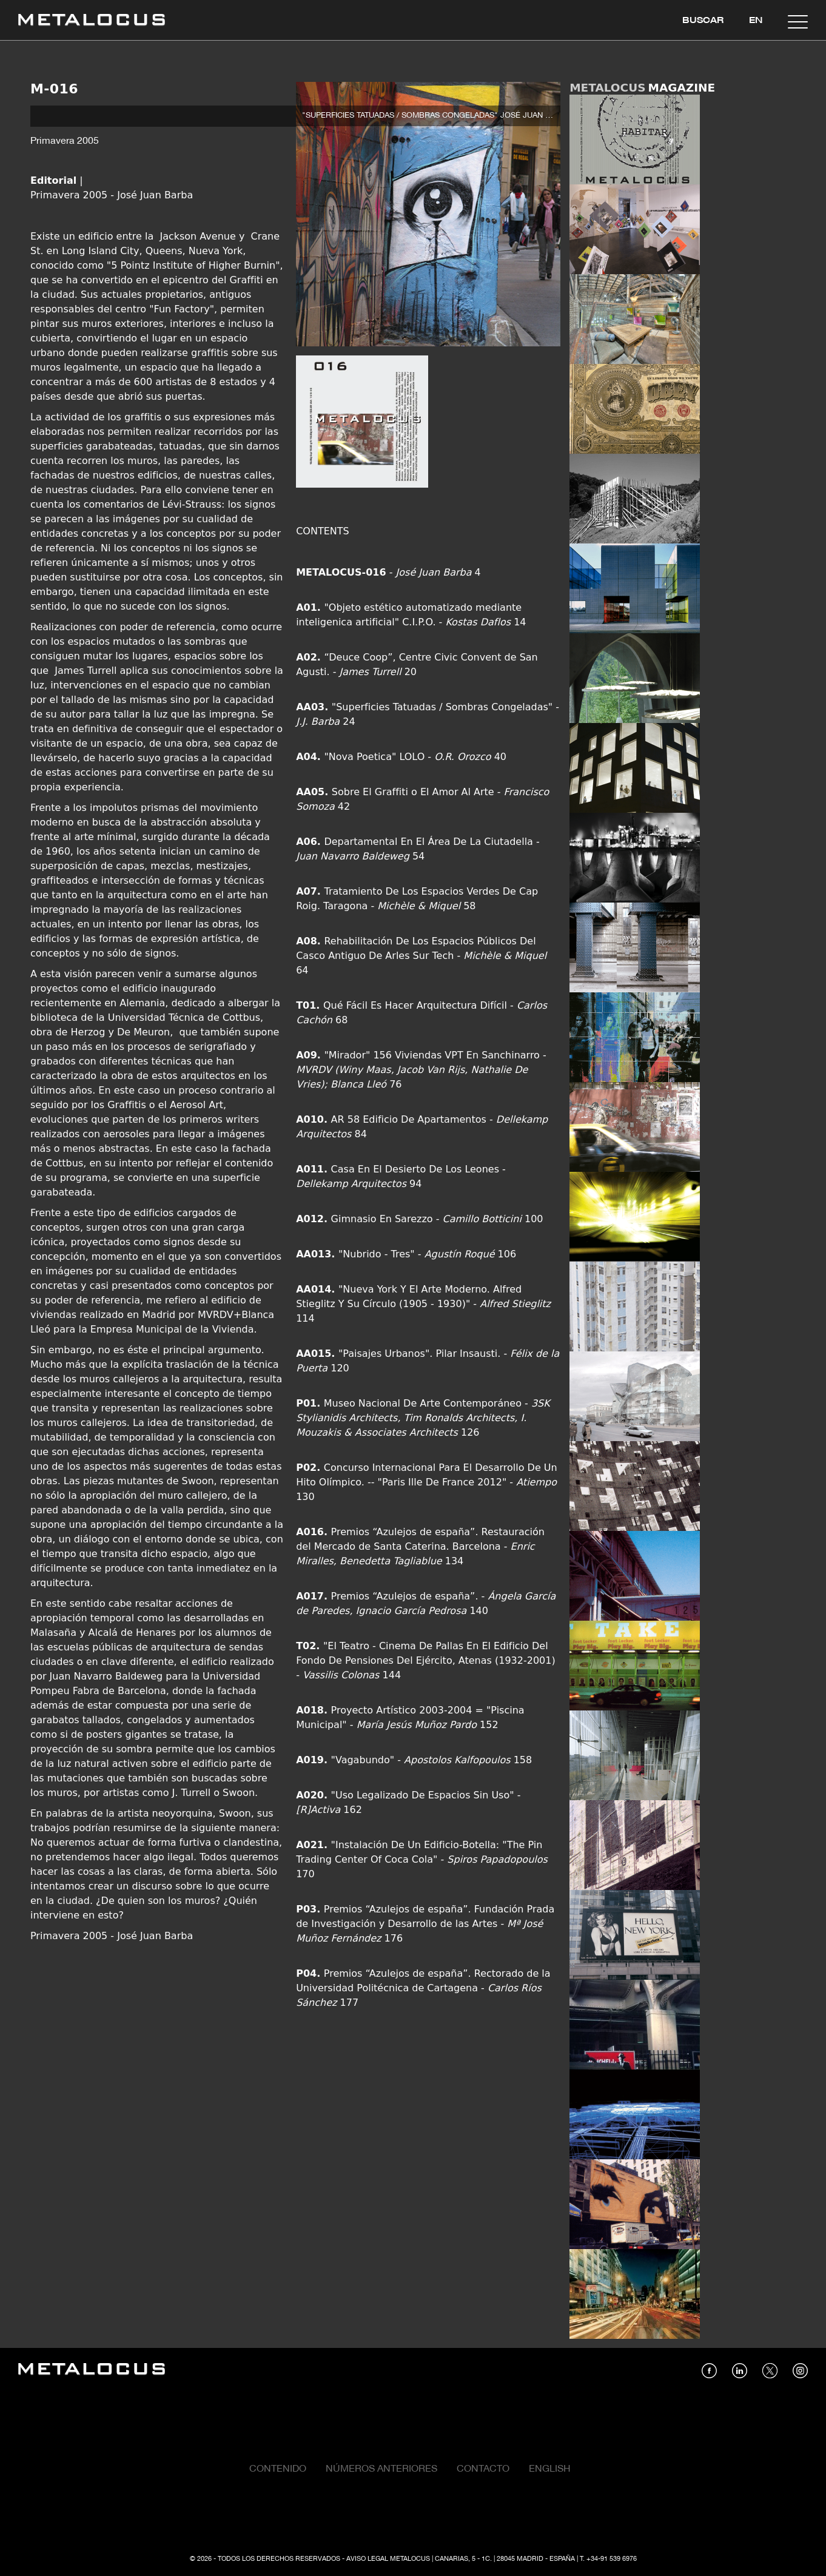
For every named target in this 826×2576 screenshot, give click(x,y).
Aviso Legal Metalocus (388, 2559)
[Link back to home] (91, 21)
